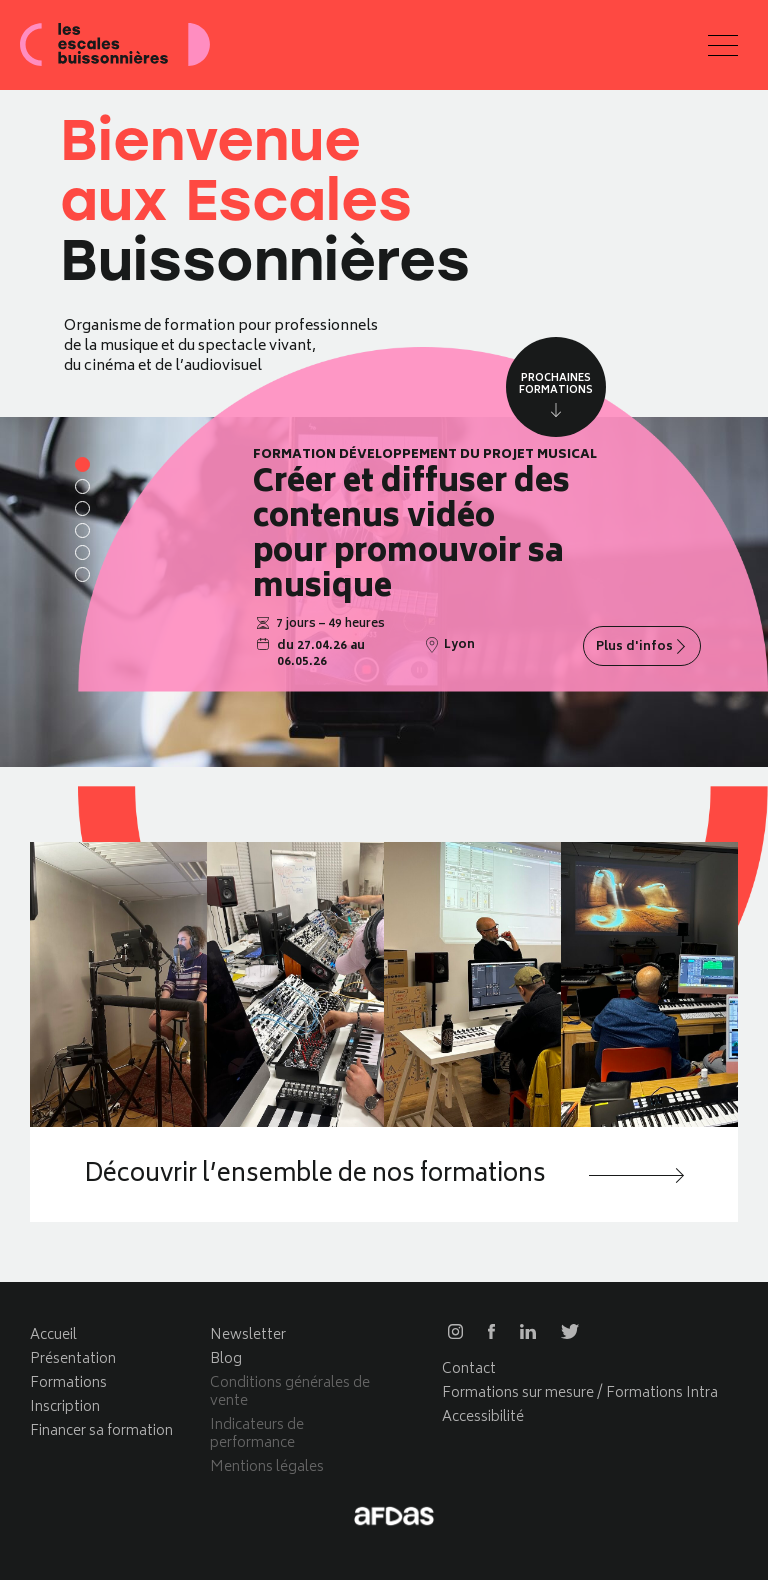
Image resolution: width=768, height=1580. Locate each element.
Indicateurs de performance (257, 1434)
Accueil (53, 1335)
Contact (469, 1369)
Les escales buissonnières (115, 45)
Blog (226, 1359)
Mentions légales (267, 1467)
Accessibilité (483, 1417)
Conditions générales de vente (290, 1392)
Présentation (73, 1359)
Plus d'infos (634, 647)
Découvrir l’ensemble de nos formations (319, 1177)
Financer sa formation (101, 1431)
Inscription (65, 1407)
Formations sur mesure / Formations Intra (580, 1393)
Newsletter (248, 1335)
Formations (68, 1383)
